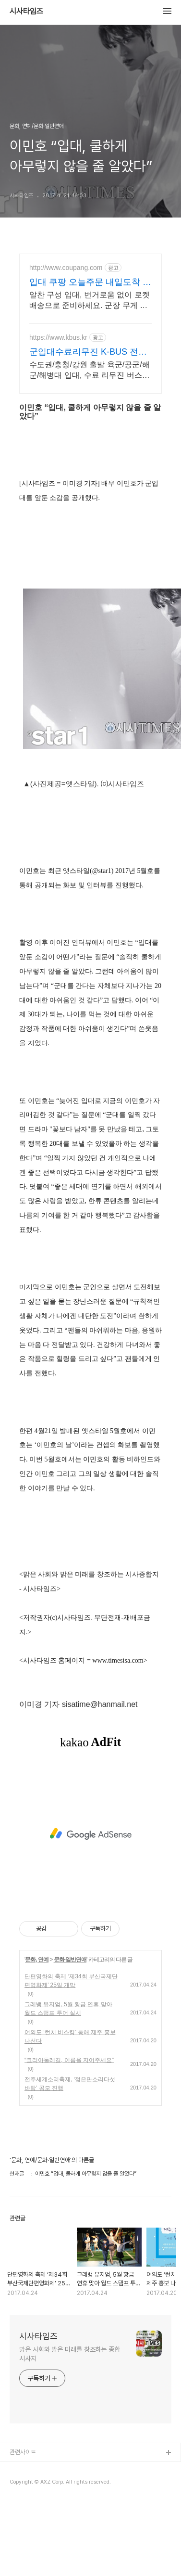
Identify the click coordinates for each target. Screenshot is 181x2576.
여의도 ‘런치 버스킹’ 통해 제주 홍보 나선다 (70, 2036)
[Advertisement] (90, 1834)
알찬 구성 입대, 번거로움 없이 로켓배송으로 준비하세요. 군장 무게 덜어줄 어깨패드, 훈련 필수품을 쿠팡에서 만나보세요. (89, 301)
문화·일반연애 (70, 1959)
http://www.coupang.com (66, 267)
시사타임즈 (26, 11)
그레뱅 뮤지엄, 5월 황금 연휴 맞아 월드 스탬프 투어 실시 (68, 2008)
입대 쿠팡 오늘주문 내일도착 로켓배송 (90, 282)
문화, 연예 (36, 1959)
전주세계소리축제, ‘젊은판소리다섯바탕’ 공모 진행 (69, 2083)
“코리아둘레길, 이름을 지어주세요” (69, 2060)
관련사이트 (23, 2452)
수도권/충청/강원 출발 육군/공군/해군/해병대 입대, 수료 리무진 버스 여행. (89, 370)
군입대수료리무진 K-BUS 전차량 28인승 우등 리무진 (88, 352)
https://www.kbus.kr (58, 337)
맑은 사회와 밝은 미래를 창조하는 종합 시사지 (69, 2353)
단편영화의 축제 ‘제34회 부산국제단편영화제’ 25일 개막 (71, 1980)
